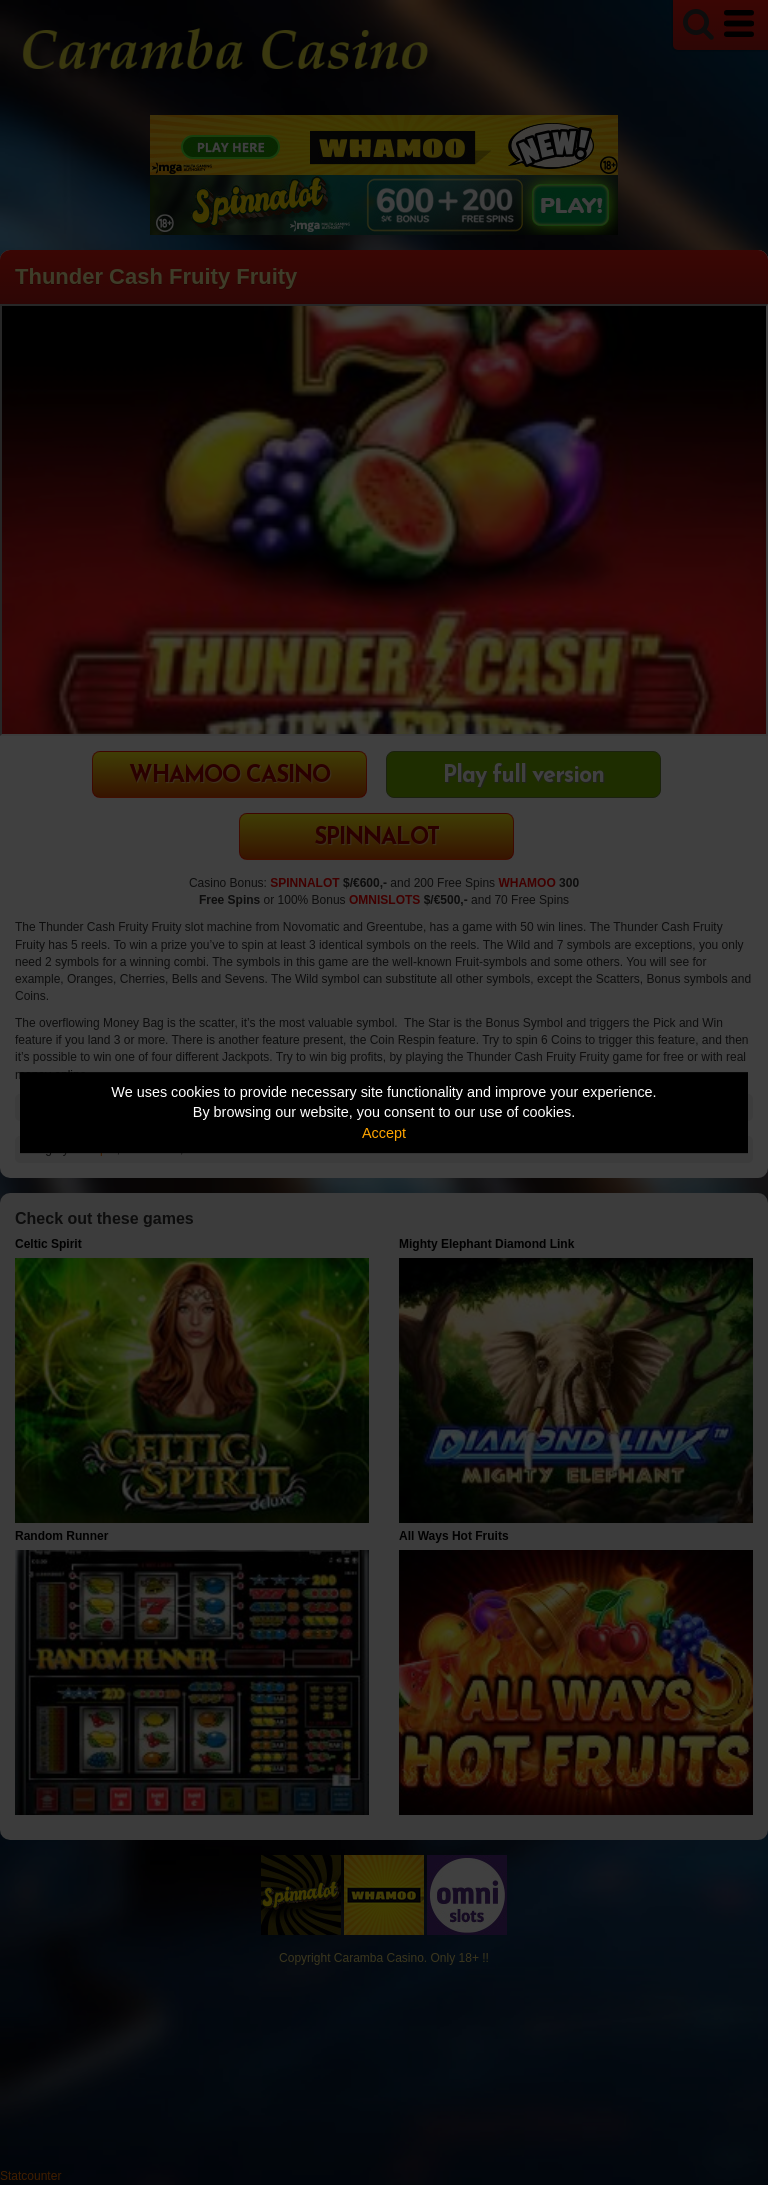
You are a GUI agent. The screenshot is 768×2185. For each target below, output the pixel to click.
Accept (384, 1133)
